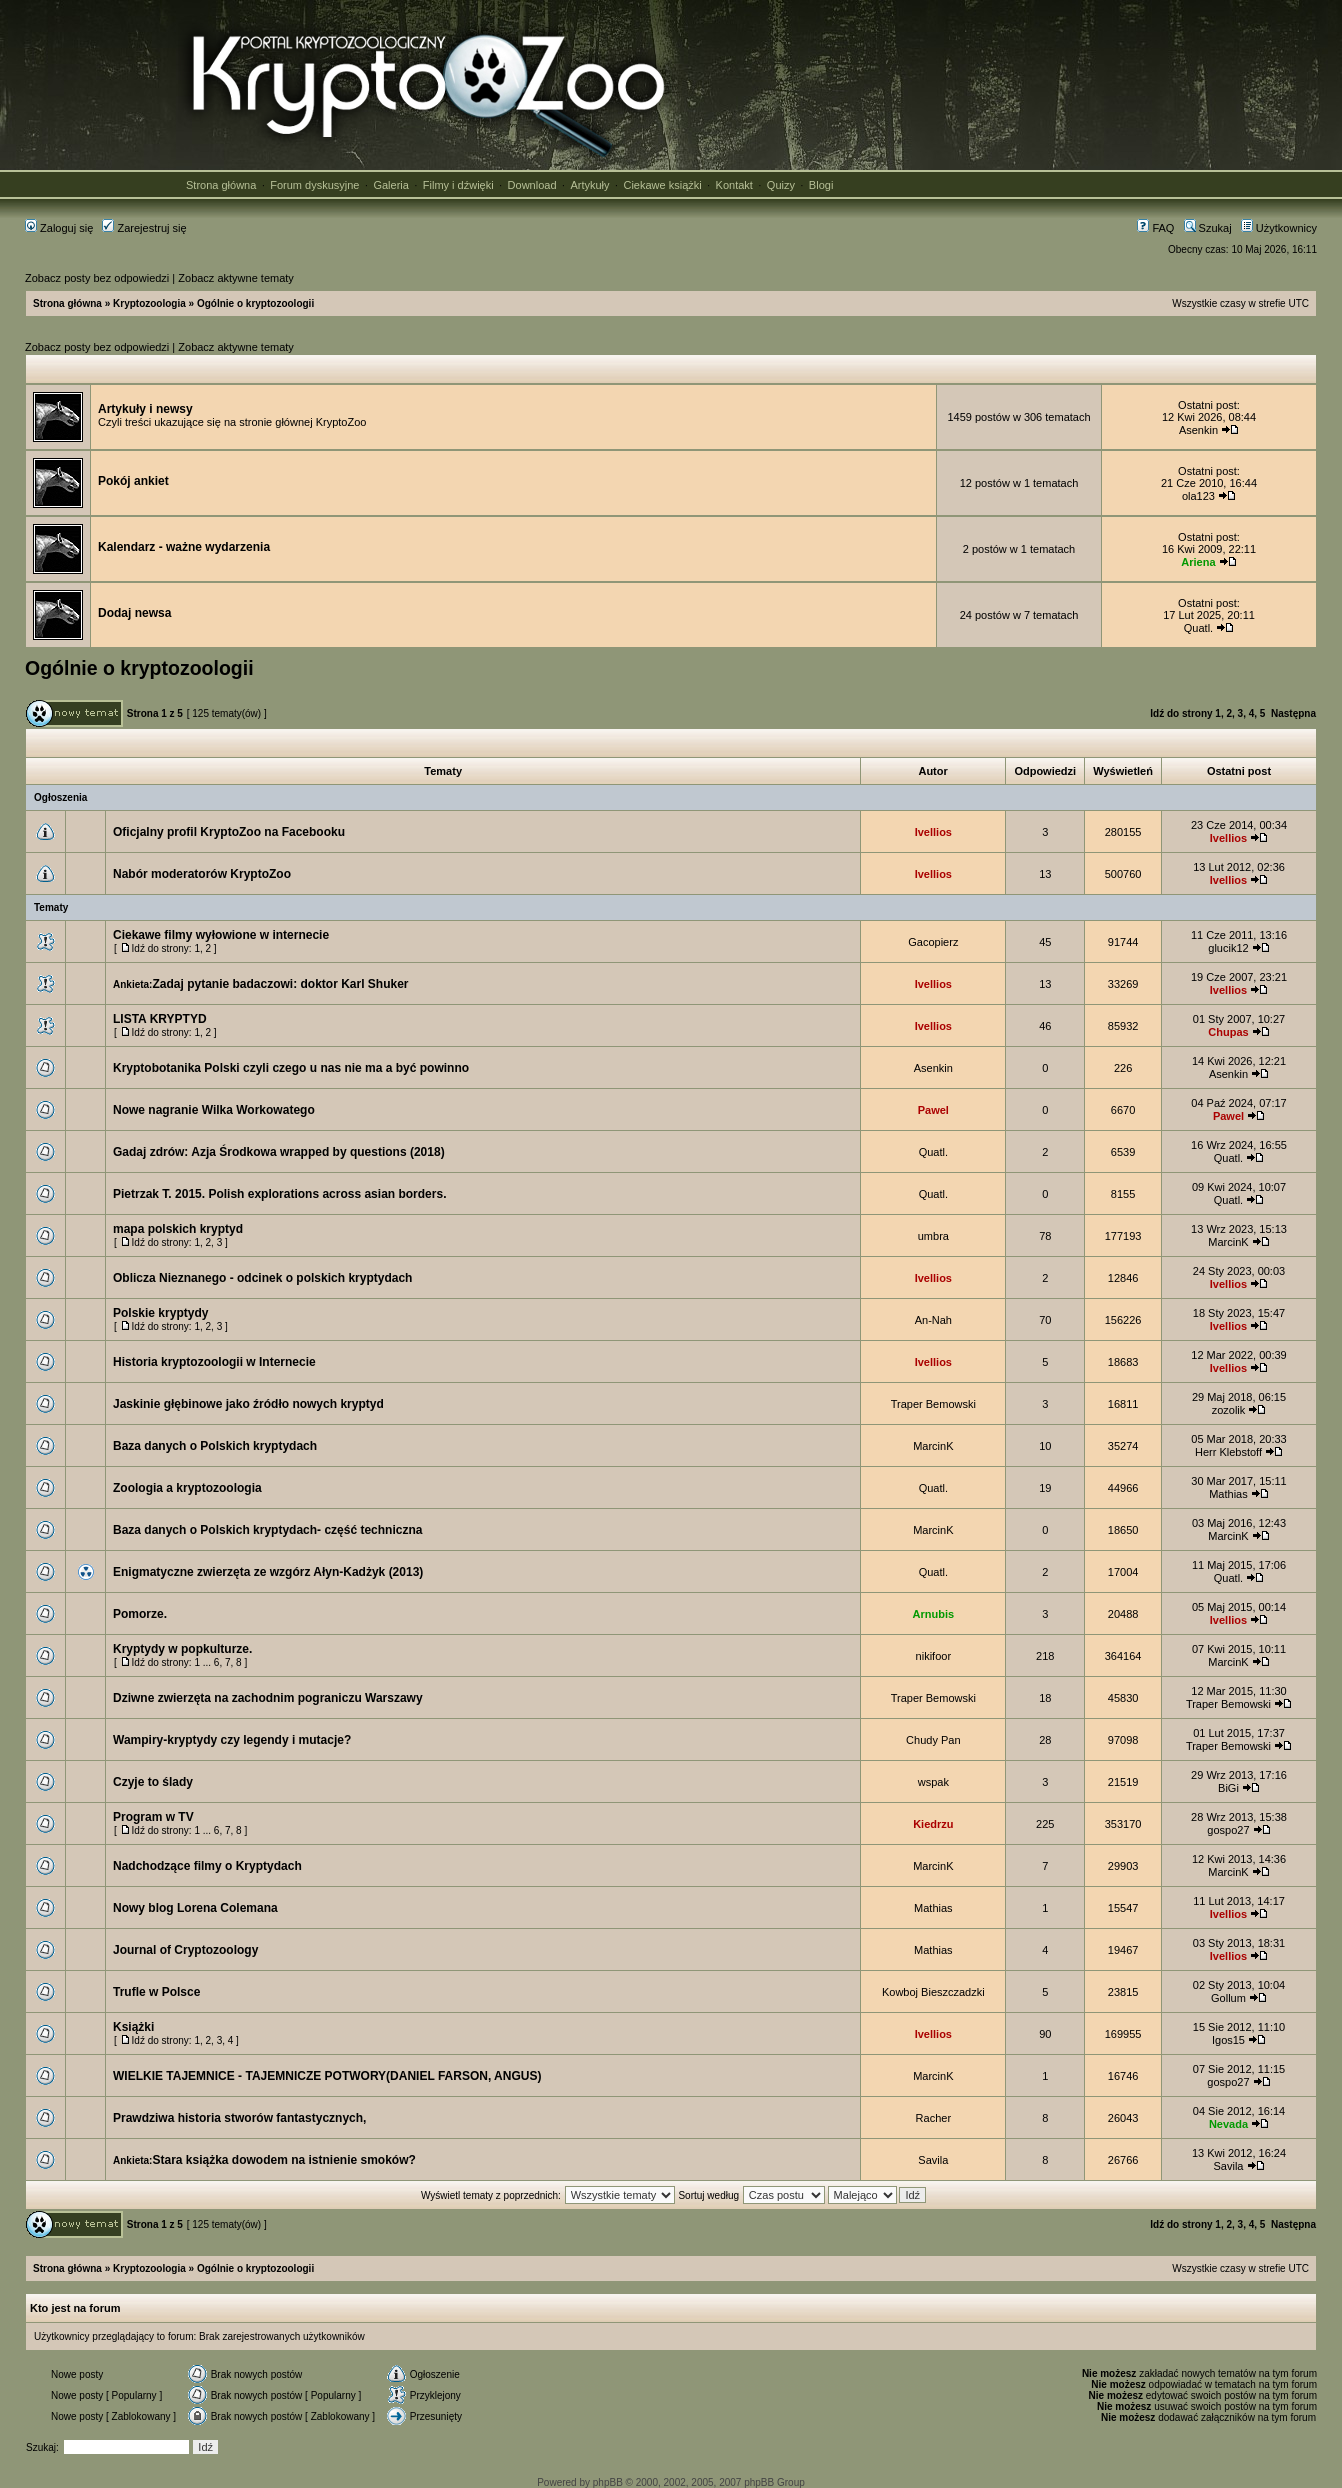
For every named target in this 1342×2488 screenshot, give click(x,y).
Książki (133, 2027)
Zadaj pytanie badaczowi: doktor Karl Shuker (280, 984)
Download (532, 185)
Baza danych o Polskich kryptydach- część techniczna (267, 1530)
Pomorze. (140, 1614)
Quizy (781, 185)
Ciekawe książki (662, 185)
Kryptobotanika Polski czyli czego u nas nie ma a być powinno (291, 1068)
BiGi (1228, 1788)
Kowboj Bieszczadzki (933, 1992)
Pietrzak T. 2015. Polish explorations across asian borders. (279, 1194)
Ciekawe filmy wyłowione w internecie (221, 935)
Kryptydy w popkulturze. (182, 1649)
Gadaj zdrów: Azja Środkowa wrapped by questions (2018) (279, 1152)
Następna (1293, 713)
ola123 (1198, 496)
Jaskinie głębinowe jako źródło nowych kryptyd (248, 1404)
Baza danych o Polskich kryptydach (215, 1446)
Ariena (1198, 562)
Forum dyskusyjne (314, 185)
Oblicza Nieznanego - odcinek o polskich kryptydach (262, 1278)
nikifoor (933, 1656)
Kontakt (734, 185)
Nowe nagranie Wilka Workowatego (214, 1110)
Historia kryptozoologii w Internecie (214, 1362)
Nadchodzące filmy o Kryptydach (207, 1866)
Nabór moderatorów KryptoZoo (202, 874)
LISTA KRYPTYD (160, 1019)
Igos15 (1228, 2040)
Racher (933, 2118)
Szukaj (1208, 228)
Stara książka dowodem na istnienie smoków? (283, 2160)
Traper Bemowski (933, 1404)
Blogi (821, 185)
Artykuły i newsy (145, 409)
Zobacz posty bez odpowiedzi (97, 278)
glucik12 (1228, 948)
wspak (933, 1782)
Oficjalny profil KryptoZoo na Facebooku (229, 832)
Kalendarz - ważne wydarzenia (184, 547)
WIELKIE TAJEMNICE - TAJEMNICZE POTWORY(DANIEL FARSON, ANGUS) (327, 2076)
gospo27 (1228, 1830)
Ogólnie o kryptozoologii (255, 303)
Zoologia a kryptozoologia (187, 1488)
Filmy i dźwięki (458, 185)
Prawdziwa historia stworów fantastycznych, (239, 2118)
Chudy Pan (933, 1740)
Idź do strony (1181, 713)
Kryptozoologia (149, 303)
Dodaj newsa (134, 613)
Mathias (1228, 1494)
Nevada (1228, 2124)
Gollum (1228, 1998)
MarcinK (1228, 1242)
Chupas (1228, 1032)
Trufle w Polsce (156, 1992)
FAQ (1155, 228)
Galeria (390, 185)
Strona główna (221, 185)
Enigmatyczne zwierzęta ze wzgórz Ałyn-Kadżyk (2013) (268, 1572)
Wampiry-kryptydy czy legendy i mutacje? (232, 1740)
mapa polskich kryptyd (178, 1229)
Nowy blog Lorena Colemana (195, 1908)
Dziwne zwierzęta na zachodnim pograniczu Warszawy (268, 1698)
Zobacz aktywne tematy (236, 278)
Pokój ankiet (133, 481)
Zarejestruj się (144, 228)
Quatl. (1198, 628)
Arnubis (934, 1614)
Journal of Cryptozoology (185, 1950)
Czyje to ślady (153, 1782)
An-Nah (933, 1320)
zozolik (1229, 1410)
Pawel (933, 1110)
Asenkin (1198, 430)
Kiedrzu (933, 1824)
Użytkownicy (1279, 228)
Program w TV (153, 1817)
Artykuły (589, 185)
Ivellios (933, 832)
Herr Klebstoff (1228, 1452)
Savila (933, 2160)
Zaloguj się (59, 228)
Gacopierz (933, 942)
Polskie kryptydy (160, 1313)
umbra (933, 1236)
